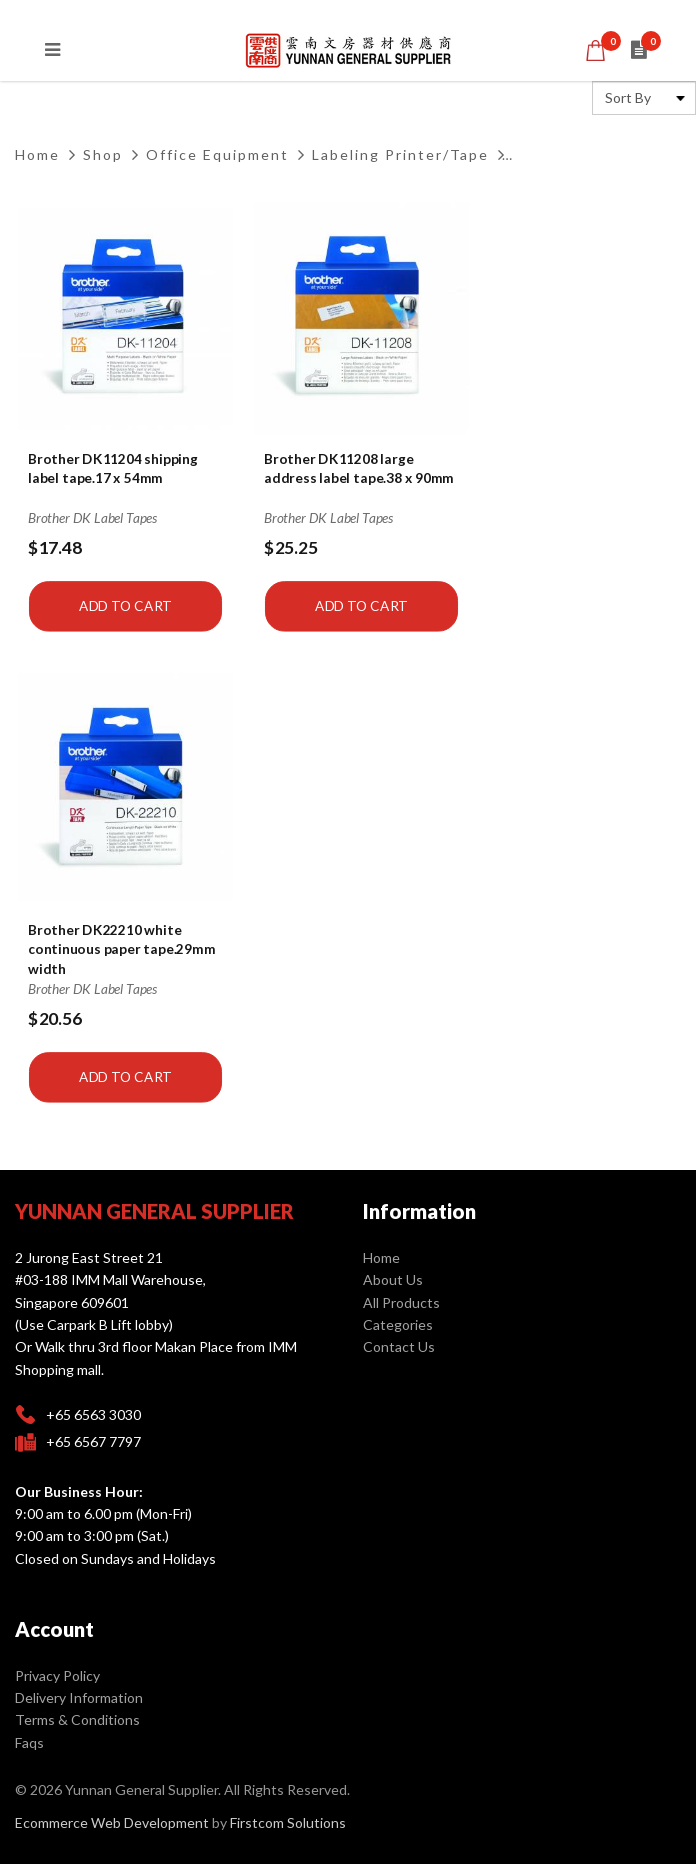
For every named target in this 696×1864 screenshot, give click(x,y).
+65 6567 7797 (93, 1441)
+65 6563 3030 (93, 1414)
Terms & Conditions (77, 1719)
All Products (401, 1302)
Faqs (29, 1742)
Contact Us (399, 1346)
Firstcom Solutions (288, 1822)
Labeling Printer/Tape (400, 154)
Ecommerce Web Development (112, 1822)
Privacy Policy (57, 1675)
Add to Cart (125, 606)
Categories (398, 1324)
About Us (393, 1279)
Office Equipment (217, 154)
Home (37, 154)
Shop (103, 154)
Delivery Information (79, 1697)
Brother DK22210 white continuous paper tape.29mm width (121, 949)
